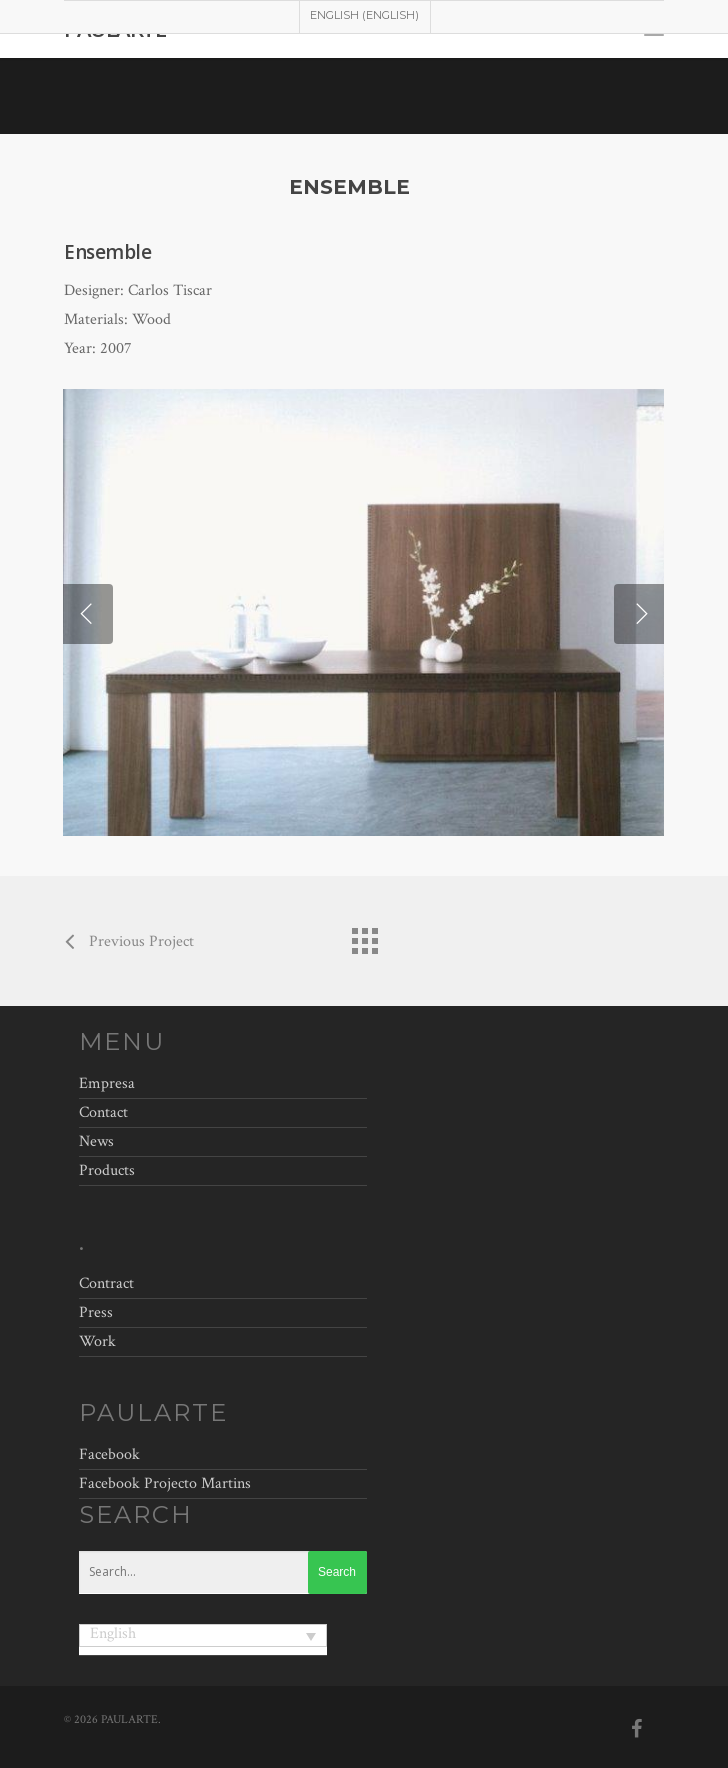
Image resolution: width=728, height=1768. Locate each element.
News (96, 1141)
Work (97, 1341)
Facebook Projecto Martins (165, 1483)
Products (107, 1170)
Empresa (107, 1086)
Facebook (109, 1454)
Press (96, 1312)
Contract (106, 1286)
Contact (103, 1112)
